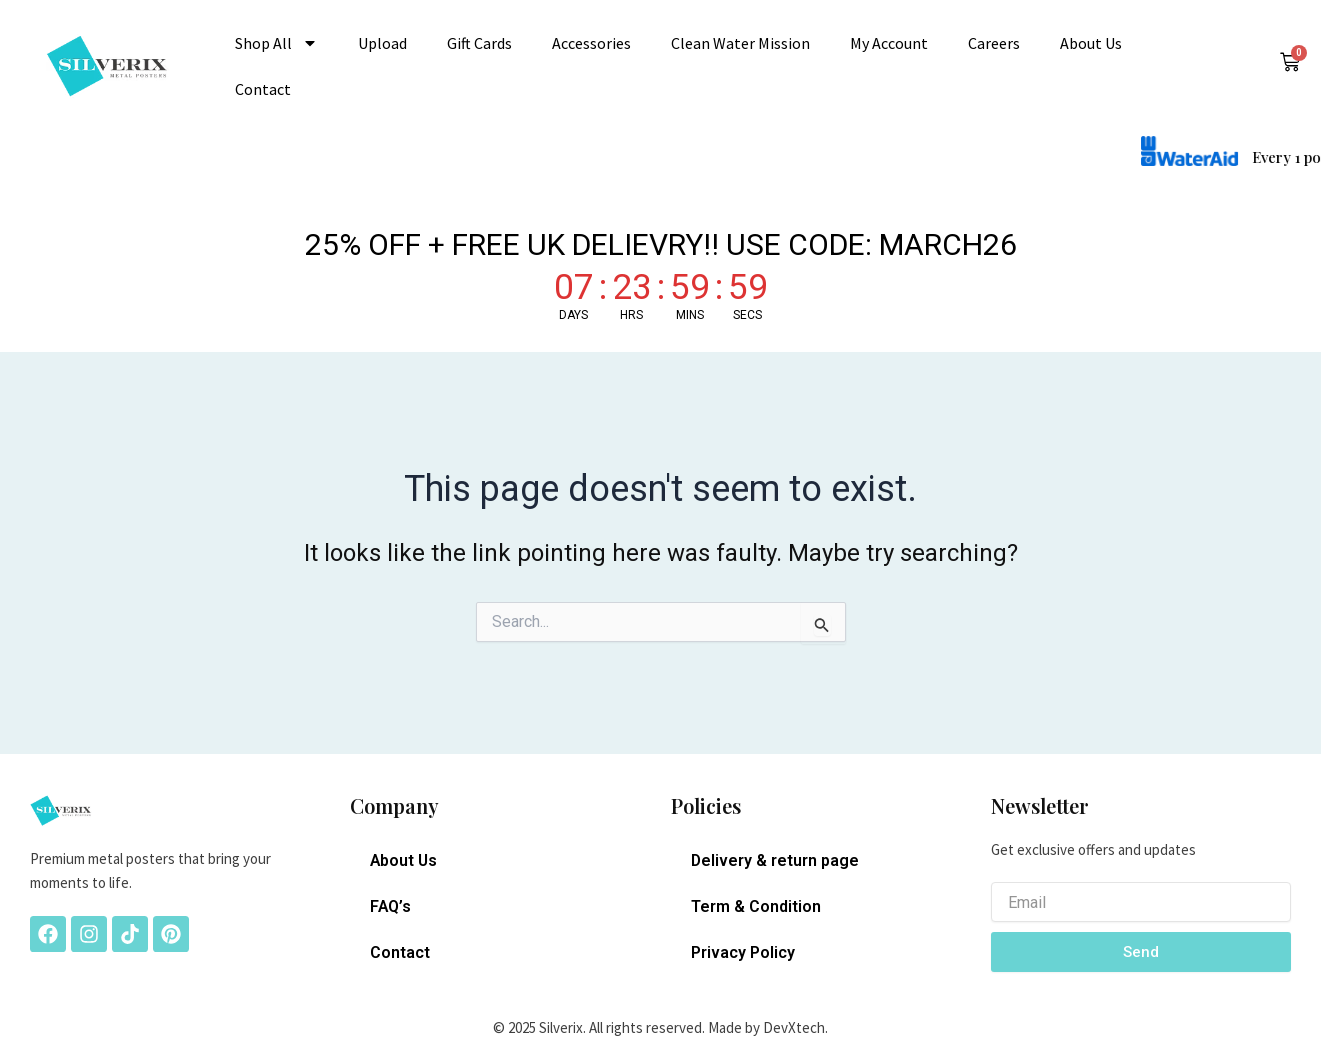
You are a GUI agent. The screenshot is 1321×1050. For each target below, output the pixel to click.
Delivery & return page (775, 860)
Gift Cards (479, 43)
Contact (263, 89)
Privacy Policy (743, 952)
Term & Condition (756, 906)
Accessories (591, 43)
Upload (382, 43)
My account (889, 43)
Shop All (276, 43)
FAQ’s (391, 906)
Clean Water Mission (740, 43)
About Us (1091, 43)
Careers (994, 43)
